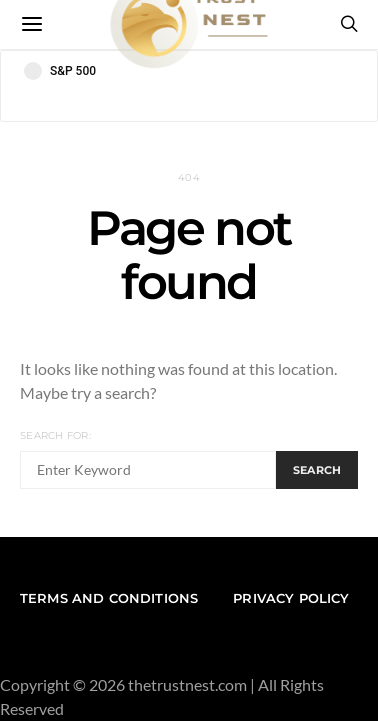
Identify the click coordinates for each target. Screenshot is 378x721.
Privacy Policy (291, 598)
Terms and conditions (109, 598)
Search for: (55, 435)
